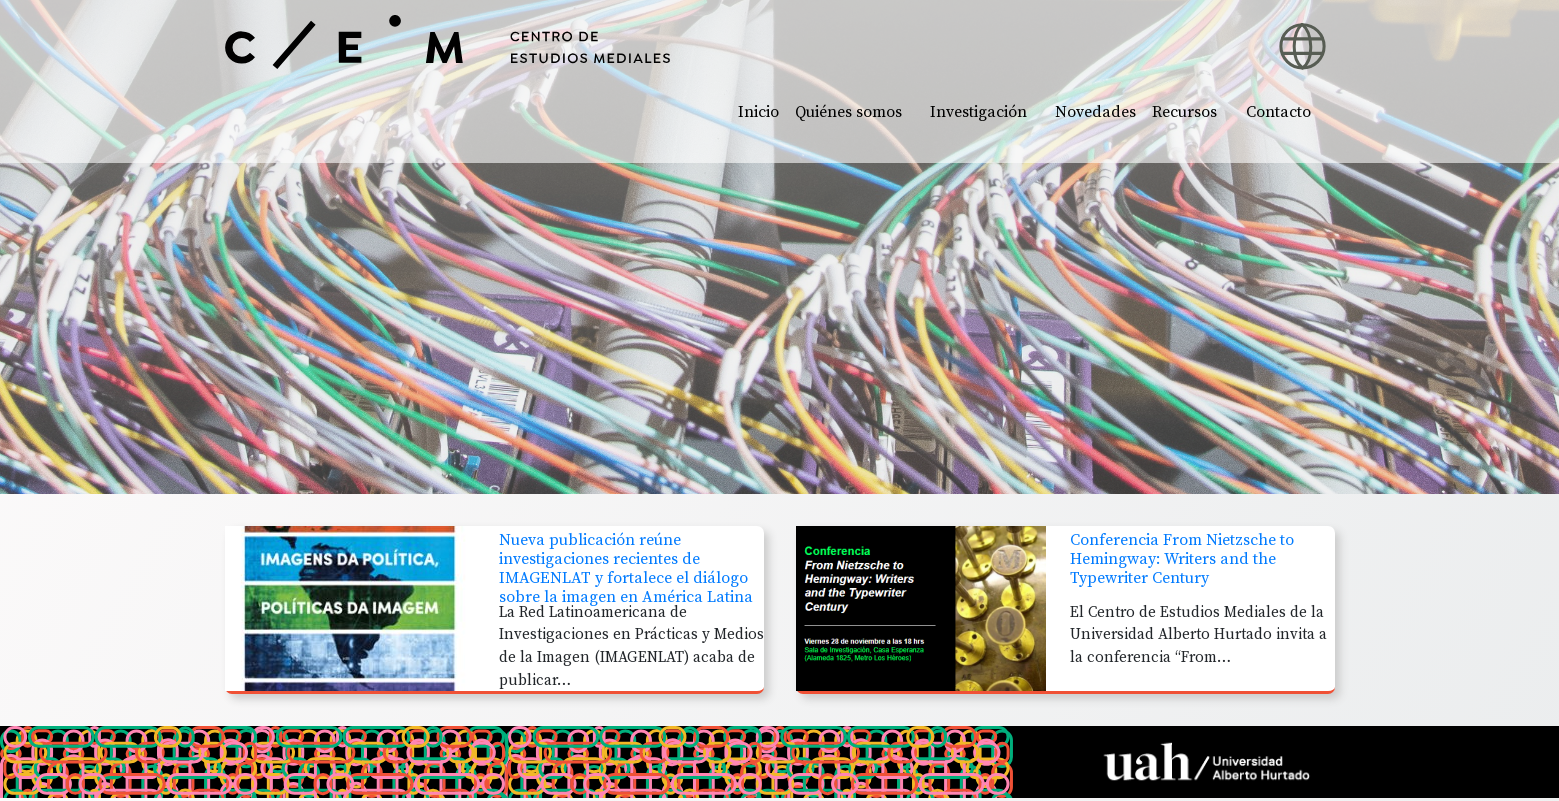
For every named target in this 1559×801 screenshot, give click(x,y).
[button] (1169, 35)
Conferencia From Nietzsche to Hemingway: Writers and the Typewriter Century (1182, 559)
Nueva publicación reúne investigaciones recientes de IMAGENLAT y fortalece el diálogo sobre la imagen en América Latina (626, 569)
